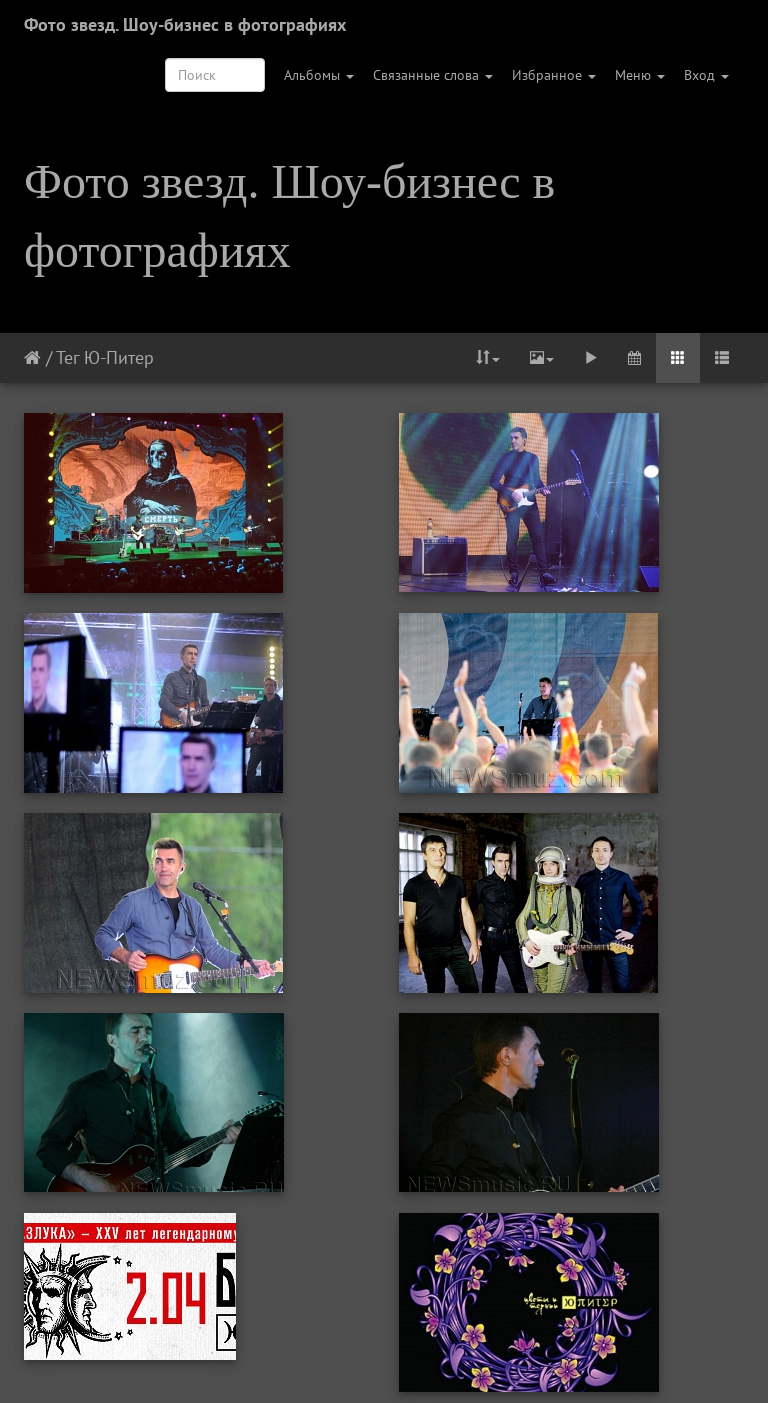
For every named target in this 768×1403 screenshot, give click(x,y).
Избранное (554, 75)
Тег (67, 357)
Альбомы (319, 75)
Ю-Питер (119, 357)
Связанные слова (433, 75)
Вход (706, 75)
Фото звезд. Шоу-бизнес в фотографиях (185, 24)
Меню (640, 75)
